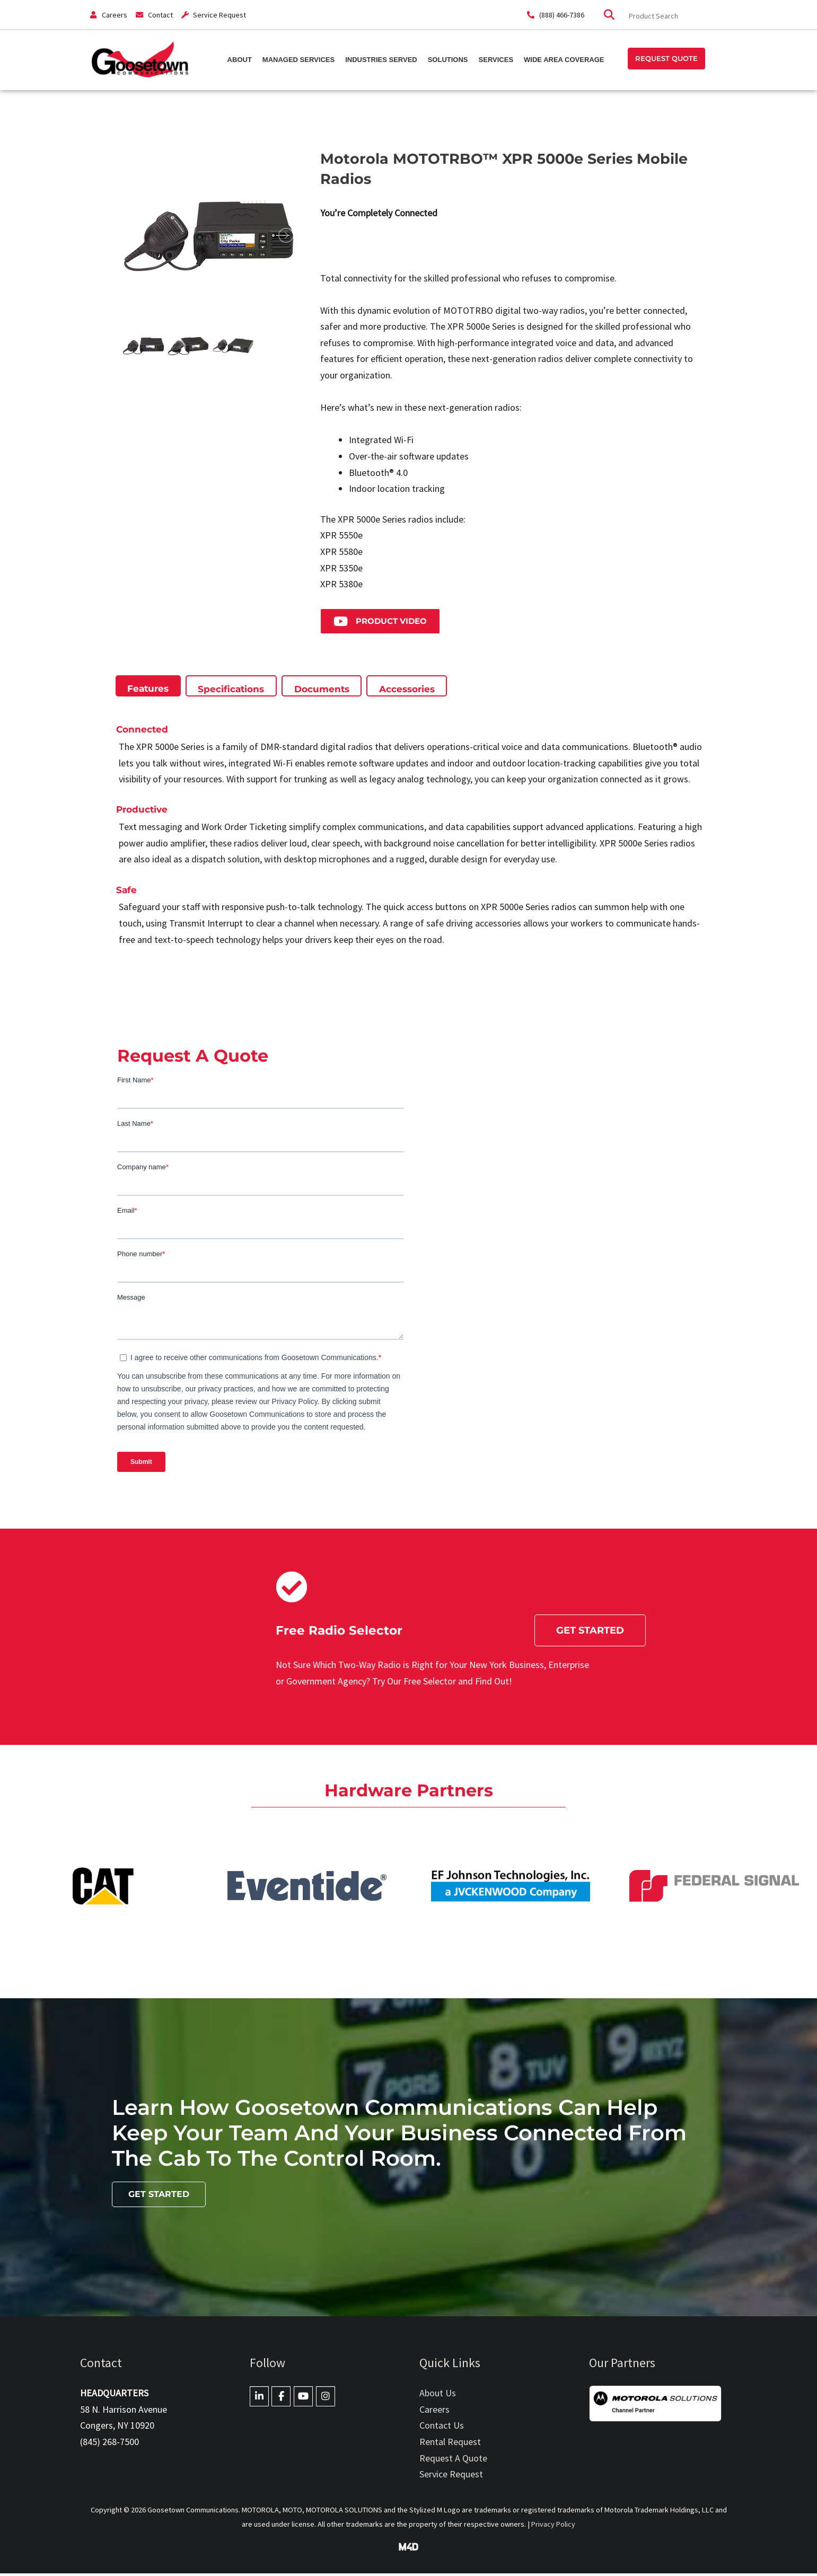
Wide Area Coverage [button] (564, 59)
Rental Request (450, 2444)
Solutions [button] (448, 59)
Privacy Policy (553, 2526)
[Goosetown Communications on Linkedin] (259, 2399)
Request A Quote (453, 2461)
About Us (437, 2395)
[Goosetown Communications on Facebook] (281, 2399)
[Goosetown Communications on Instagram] (325, 2399)
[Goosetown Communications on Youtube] (303, 2399)
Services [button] (496, 59)
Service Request (451, 2477)
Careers (434, 2412)
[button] (666, 58)
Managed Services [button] (298, 59)
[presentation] (148, 688)
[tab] (148, 688)
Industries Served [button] (381, 59)
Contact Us (441, 2428)
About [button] (239, 59)
